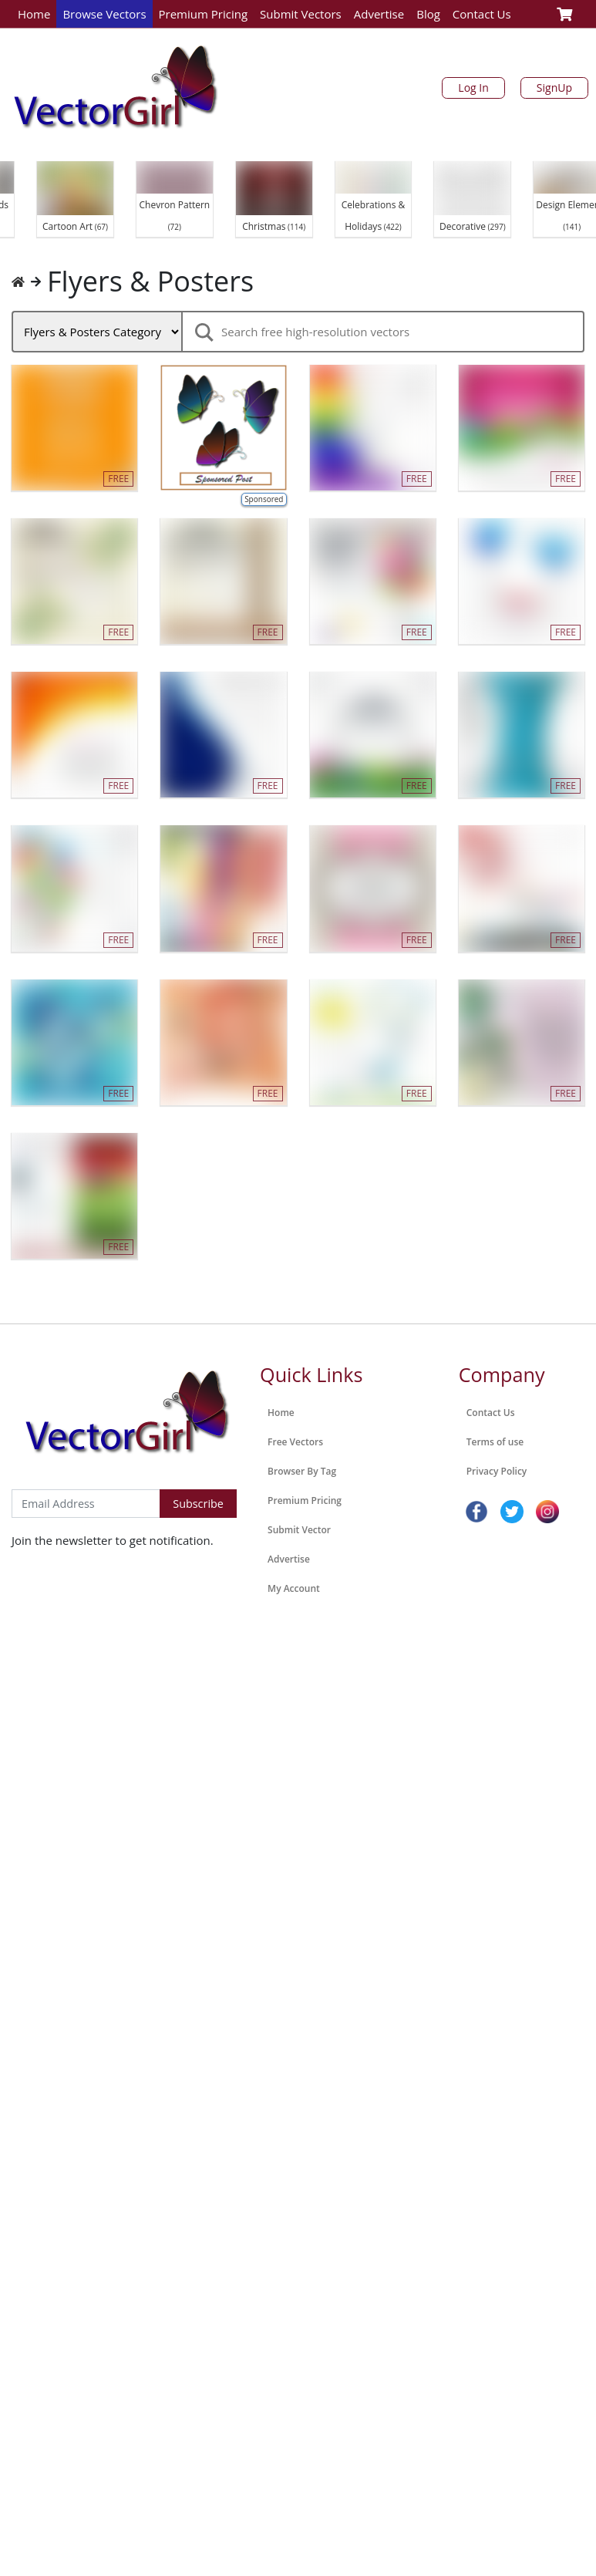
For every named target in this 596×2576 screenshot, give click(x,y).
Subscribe (198, 1503)
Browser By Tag (302, 1471)
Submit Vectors (301, 14)
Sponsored (263, 499)
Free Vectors (295, 1441)
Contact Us (482, 14)
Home (34, 14)
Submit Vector (299, 1529)
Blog (428, 14)
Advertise (379, 14)
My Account (294, 1588)
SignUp (554, 87)
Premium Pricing (203, 14)
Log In (473, 87)
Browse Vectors (104, 14)
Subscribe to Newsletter (76, 1473)
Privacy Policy (496, 1471)
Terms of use (495, 1441)
